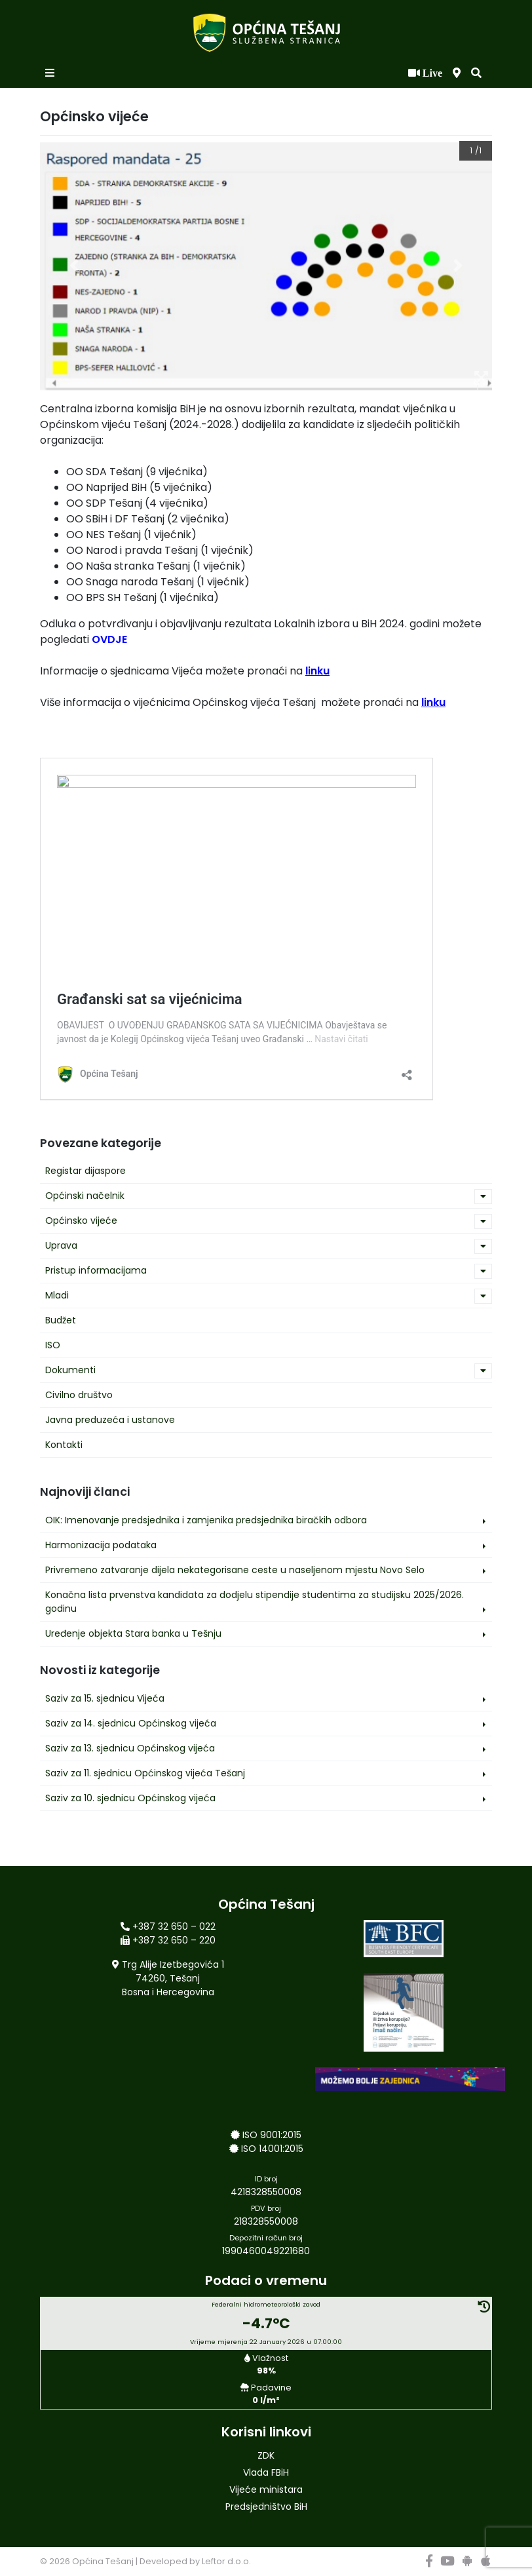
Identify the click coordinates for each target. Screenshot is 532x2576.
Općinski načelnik (84, 1195)
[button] (476, 73)
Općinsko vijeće (81, 1220)
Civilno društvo (79, 1394)
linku (317, 670)
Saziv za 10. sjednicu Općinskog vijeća (130, 1798)
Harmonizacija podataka (101, 1544)
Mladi (57, 1295)
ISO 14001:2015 (272, 2148)
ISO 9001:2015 (271, 2134)
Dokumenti (70, 1369)
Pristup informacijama (96, 1270)
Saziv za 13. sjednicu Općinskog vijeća (130, 1748)
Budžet (60, 1320)
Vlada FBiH (266, 2472)
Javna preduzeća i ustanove (110, 1419)
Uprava (61, 1245)
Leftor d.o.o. (226, 2561)
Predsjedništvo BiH (266, 2506)
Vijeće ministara (266, 2489)
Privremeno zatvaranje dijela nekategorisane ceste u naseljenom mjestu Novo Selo (235, 1569)
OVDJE (109, 639)
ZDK (266, 2455)
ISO (52, 1345)
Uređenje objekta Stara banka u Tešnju (133, 1633)
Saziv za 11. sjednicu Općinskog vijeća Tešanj (145, 1773)
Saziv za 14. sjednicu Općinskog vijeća (130, 1723)
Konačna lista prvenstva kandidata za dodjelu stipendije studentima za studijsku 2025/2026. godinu (254, 1601)
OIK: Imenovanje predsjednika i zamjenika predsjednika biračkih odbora (206, 1520)
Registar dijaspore (85, 1170)
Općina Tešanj (103, 2561)
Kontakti (64, 1444)
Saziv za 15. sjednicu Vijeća (104, 1698)
